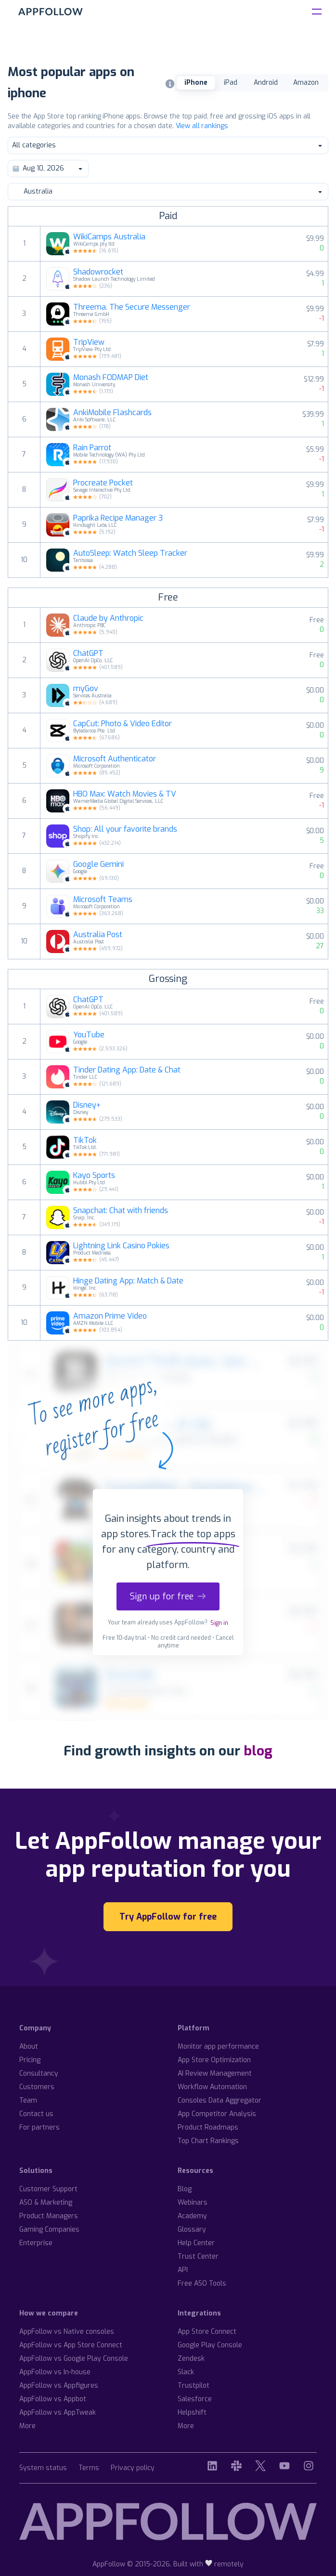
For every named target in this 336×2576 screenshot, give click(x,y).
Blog (185, 2189)
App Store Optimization (214, 2060)
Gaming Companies (49, 2229)
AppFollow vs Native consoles (66, 2331)
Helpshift (192, 2412)
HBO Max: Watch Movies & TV (124, 794)
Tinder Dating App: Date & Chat (127, 1070)
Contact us (36, 2113)
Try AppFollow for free (168, 1916)
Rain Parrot (92, 448)
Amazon (306, 82)
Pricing (29, 2060)
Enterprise (35, 2243)
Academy (192, 2216)
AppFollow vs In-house (54, 2372)
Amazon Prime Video (110, 1316)
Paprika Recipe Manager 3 (118, 518)
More (27, 2426)
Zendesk (191, 2358)
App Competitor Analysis (217, 2113)
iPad (230, 82)
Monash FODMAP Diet (110, 377)
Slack (186, 2372)
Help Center (196, 2243)
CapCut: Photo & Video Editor (122, 723)
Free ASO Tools (202, 2283)
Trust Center (198, 2256)
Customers (36, 2087)
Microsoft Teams (102, 899)
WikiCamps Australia (109, 237)
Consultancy (38, 2073)
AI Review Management (215, 2073)
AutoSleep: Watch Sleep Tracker (130, 553)
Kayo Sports (94, 1175)
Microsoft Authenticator (114, 759)
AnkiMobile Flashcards (112, 412)
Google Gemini (98, 864)
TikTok (85, 1140)
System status (43, 2468)
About (28, 2046)
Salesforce (195, 2399)
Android (266, 82)
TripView (88, 342)
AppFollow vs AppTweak (57, 2412)
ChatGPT (88, 653)
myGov (85, 688)
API (183, 2270)
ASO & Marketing (45, 2202)
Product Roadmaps (208, 2127)
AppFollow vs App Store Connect (70, 2345)
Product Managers (48, 2216)
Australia (167, 191)
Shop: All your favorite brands (125, 829)
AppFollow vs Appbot (52, 2399)
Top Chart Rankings (208, 2140)
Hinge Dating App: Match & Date (128, 1281)
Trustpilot (193, 2385)
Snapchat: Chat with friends (120, 1210)
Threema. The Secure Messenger (131, 307)
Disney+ (87, 1105)
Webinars (192, 2202)
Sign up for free (168, 1596)
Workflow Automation (212, 2087)
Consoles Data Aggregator (219, 2100)
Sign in (219, 1623)
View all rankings (202, 126)
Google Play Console (210, 2345)
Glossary (192, 2229)
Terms (88, 2468)
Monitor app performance (218, 2046)
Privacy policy (133, 2468)
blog (258, 1751)
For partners (39, 2127)
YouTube (88, 1035)
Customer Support (48, 2189)
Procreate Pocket (103, 483)
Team (28, 2100)
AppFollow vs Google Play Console (73, 2358)
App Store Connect (207, 2331)
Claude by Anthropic (108, 618)
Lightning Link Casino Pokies (121, 1246)
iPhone (195, 82)
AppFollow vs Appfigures (58, 2385)
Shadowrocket (98, 272)
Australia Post (97, 934)
